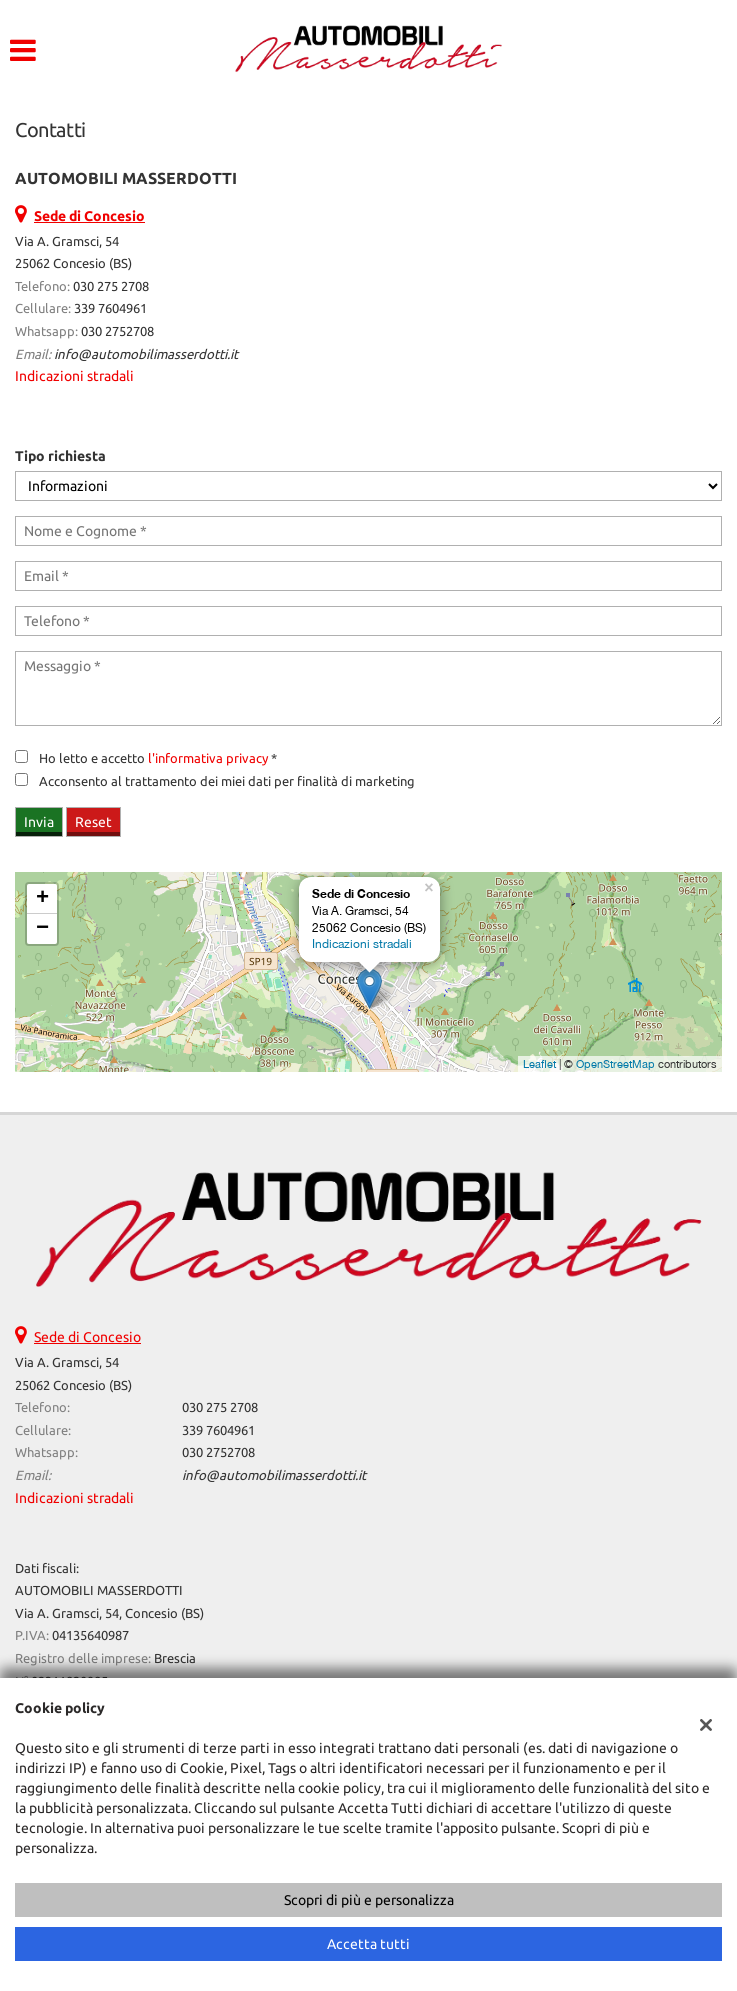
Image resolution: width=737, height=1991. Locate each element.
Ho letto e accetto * (158, 758)
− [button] (42, 929)
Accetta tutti (368, 1944)
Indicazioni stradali (74, 376)
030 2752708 (117, 331)
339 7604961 (110, 308)
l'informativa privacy (208, 758)
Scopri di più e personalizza (369, 1900)
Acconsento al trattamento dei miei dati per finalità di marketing (227, 781)
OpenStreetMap (615, 1064)
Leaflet (539, 1064)
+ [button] (42, 899)
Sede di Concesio (87, 1337)
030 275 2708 (111, 286)
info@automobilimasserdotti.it (146, 354)
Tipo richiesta (60, 456)
